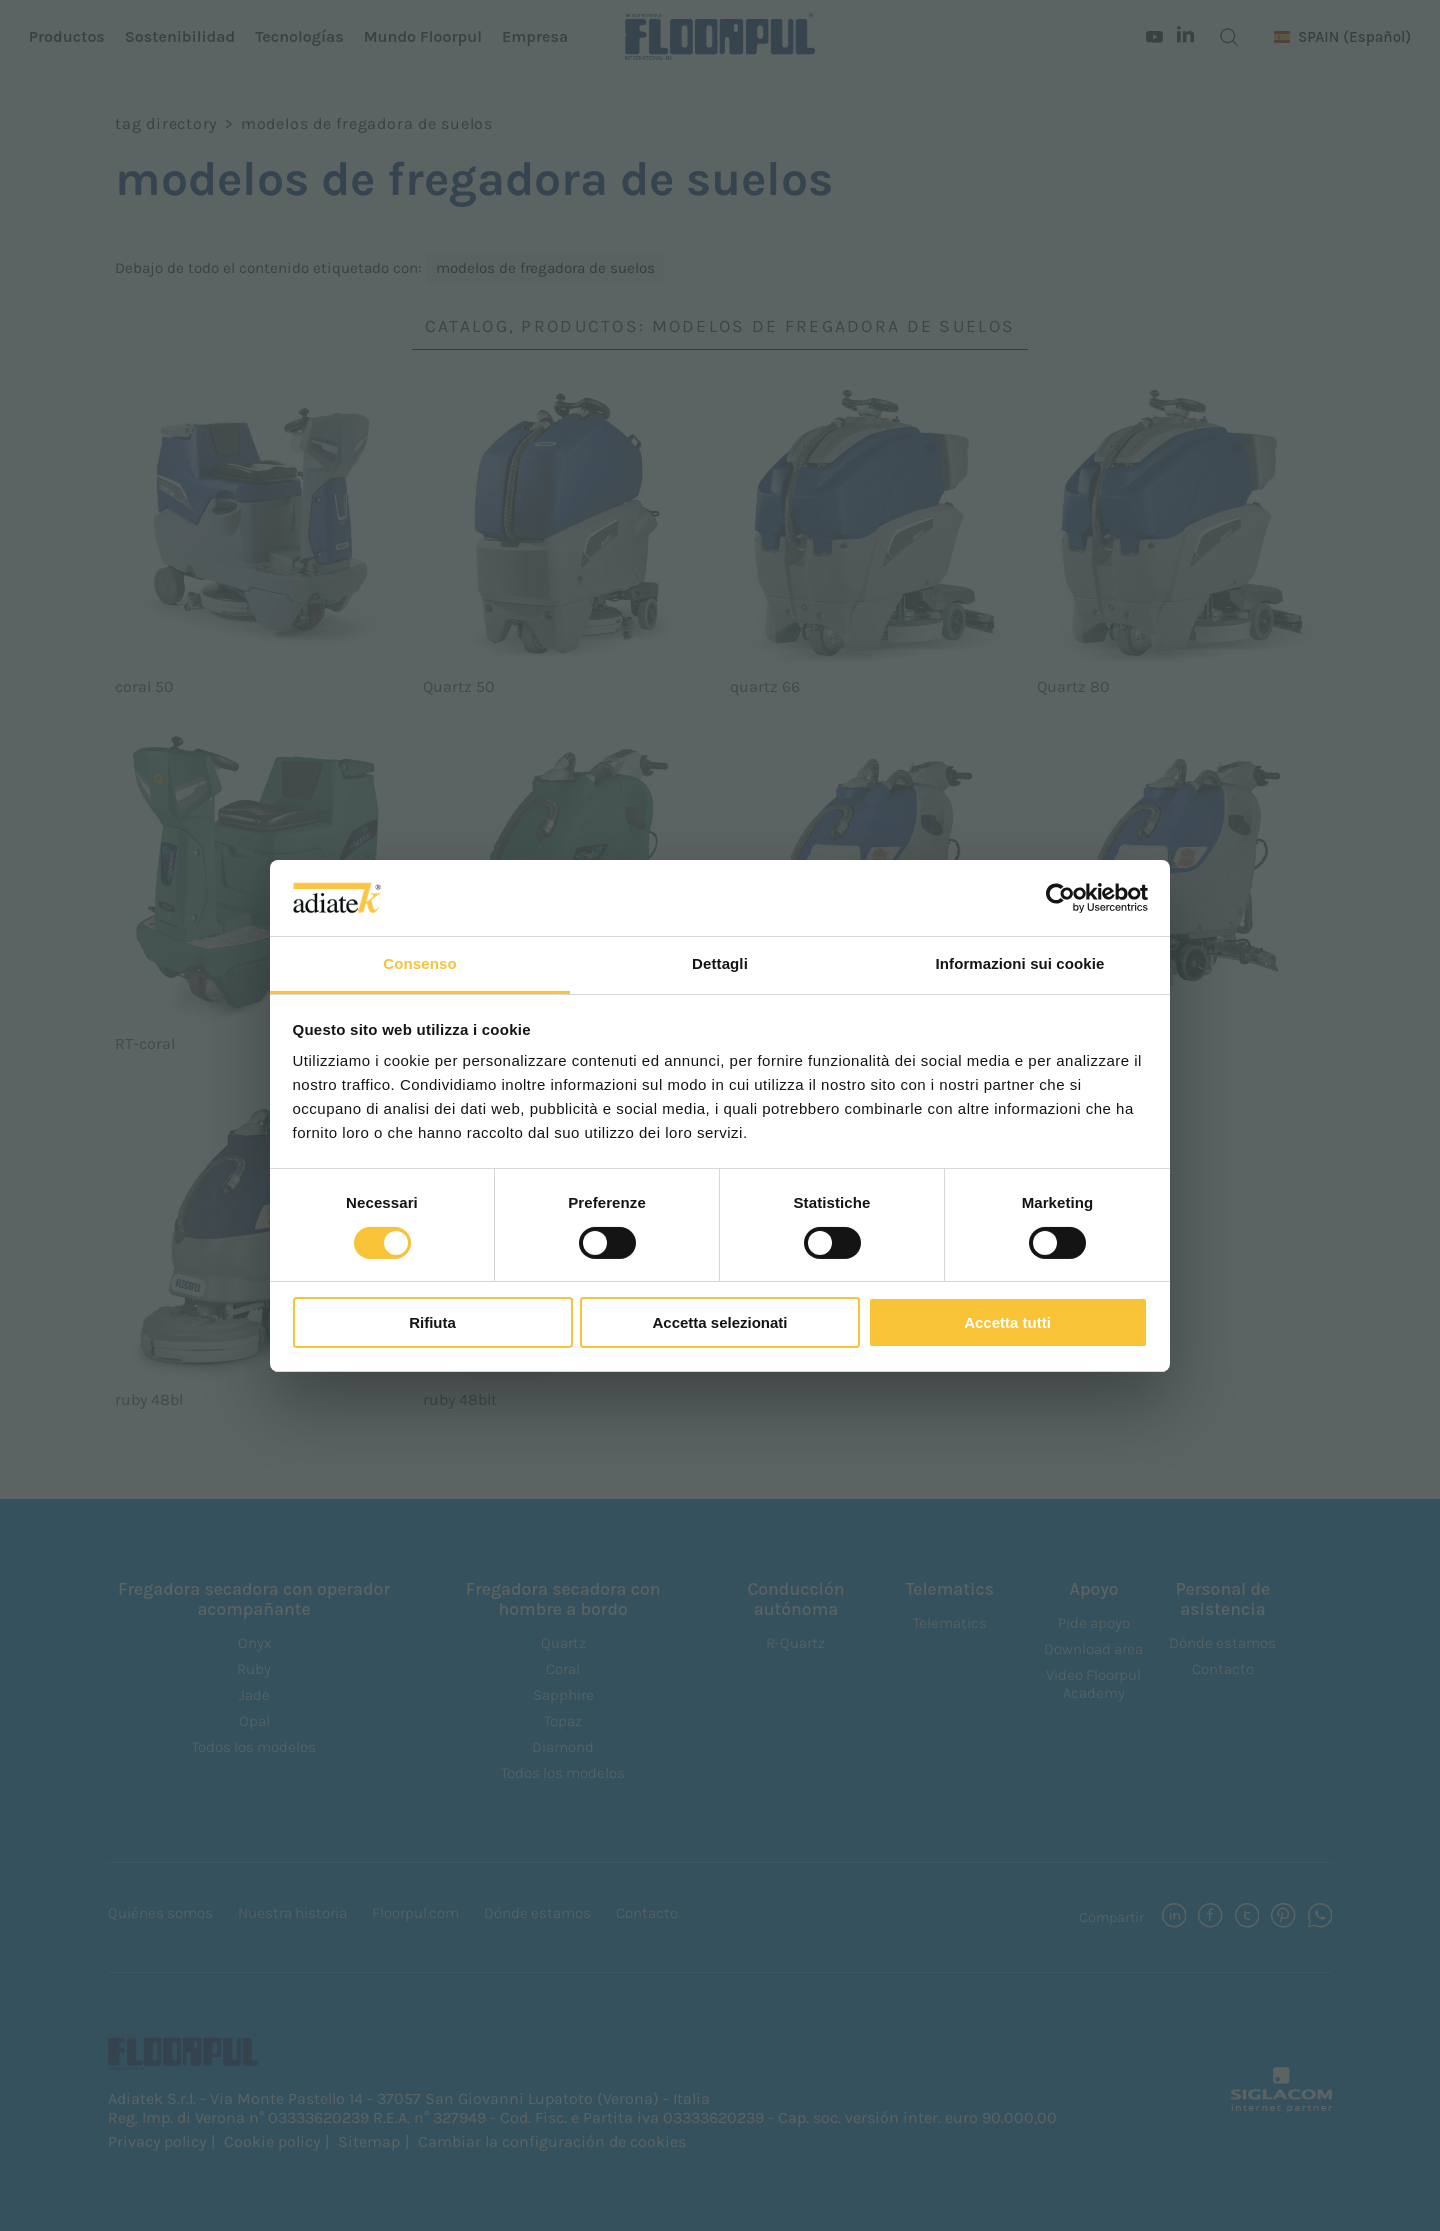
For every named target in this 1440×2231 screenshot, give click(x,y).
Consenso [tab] (419, 963)
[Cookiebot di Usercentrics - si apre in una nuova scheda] (1060, 898)
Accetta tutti (1007, 1322)
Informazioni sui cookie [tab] (1020, 963)
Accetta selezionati (719, 1322)
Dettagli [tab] (720, 963)
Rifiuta (432, 1322)
